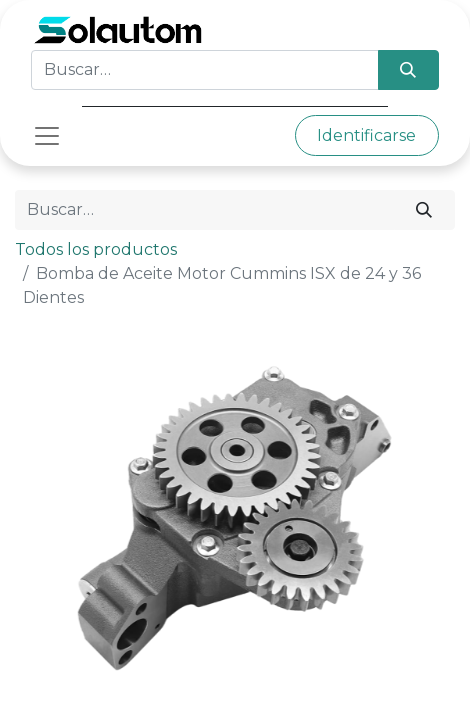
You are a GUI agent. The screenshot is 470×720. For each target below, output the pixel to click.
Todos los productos (96, 249)
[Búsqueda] (408, 70)
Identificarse (366, 135)
